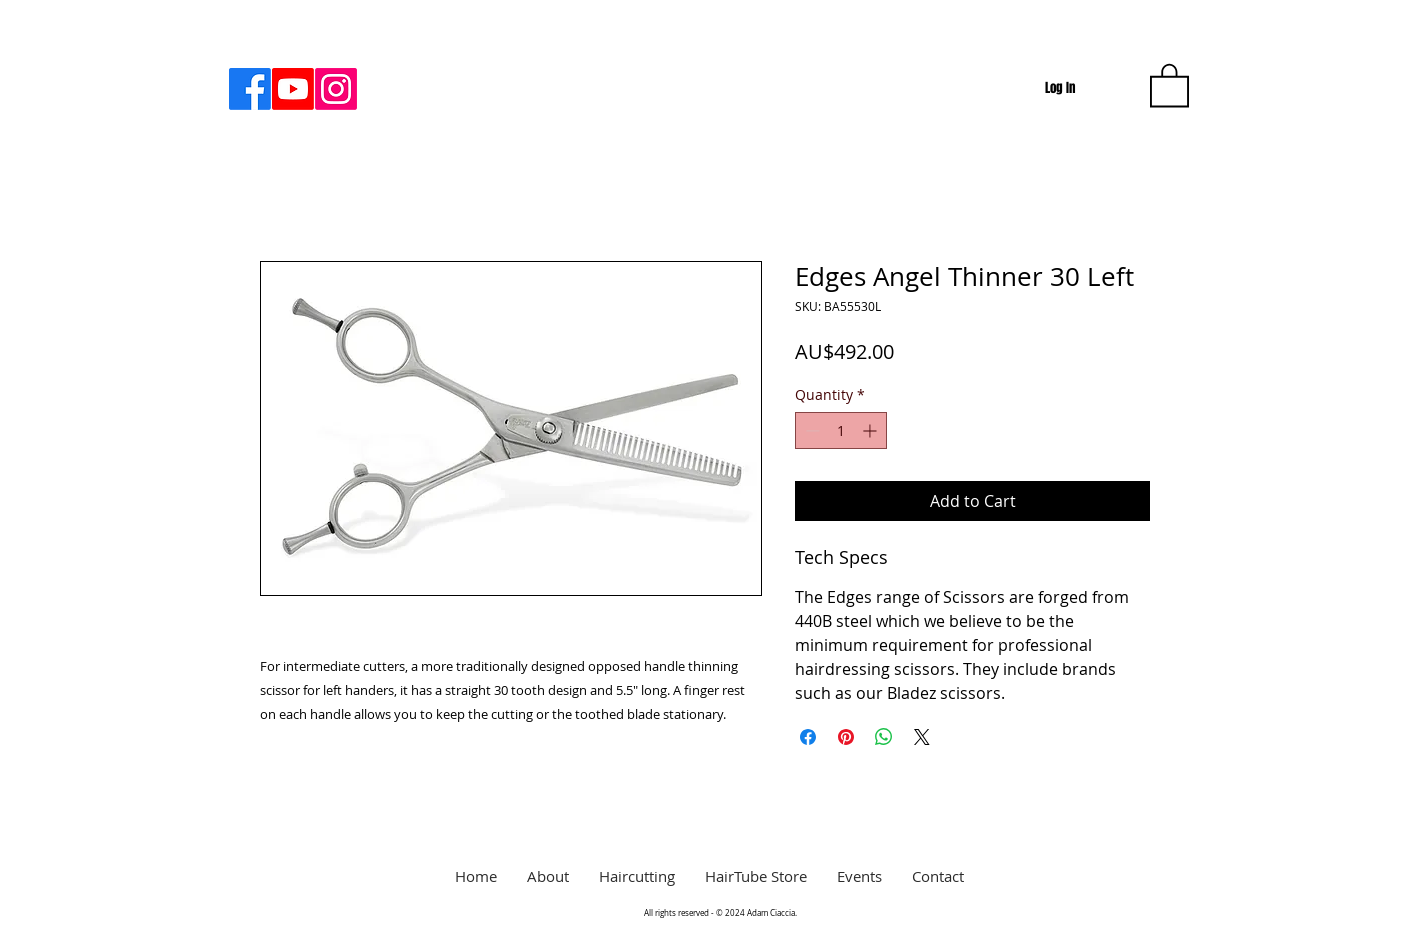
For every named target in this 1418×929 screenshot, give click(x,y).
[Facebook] (250, 89)
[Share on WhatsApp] (884, 737)
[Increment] (871, 430)
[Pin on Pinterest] (846, 737)
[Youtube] (293, 89)
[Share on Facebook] (808, 737)
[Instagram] (336, 89)
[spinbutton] (841, 430)
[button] (1169, 84)
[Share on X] (922, 737)
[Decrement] (810, 430)
